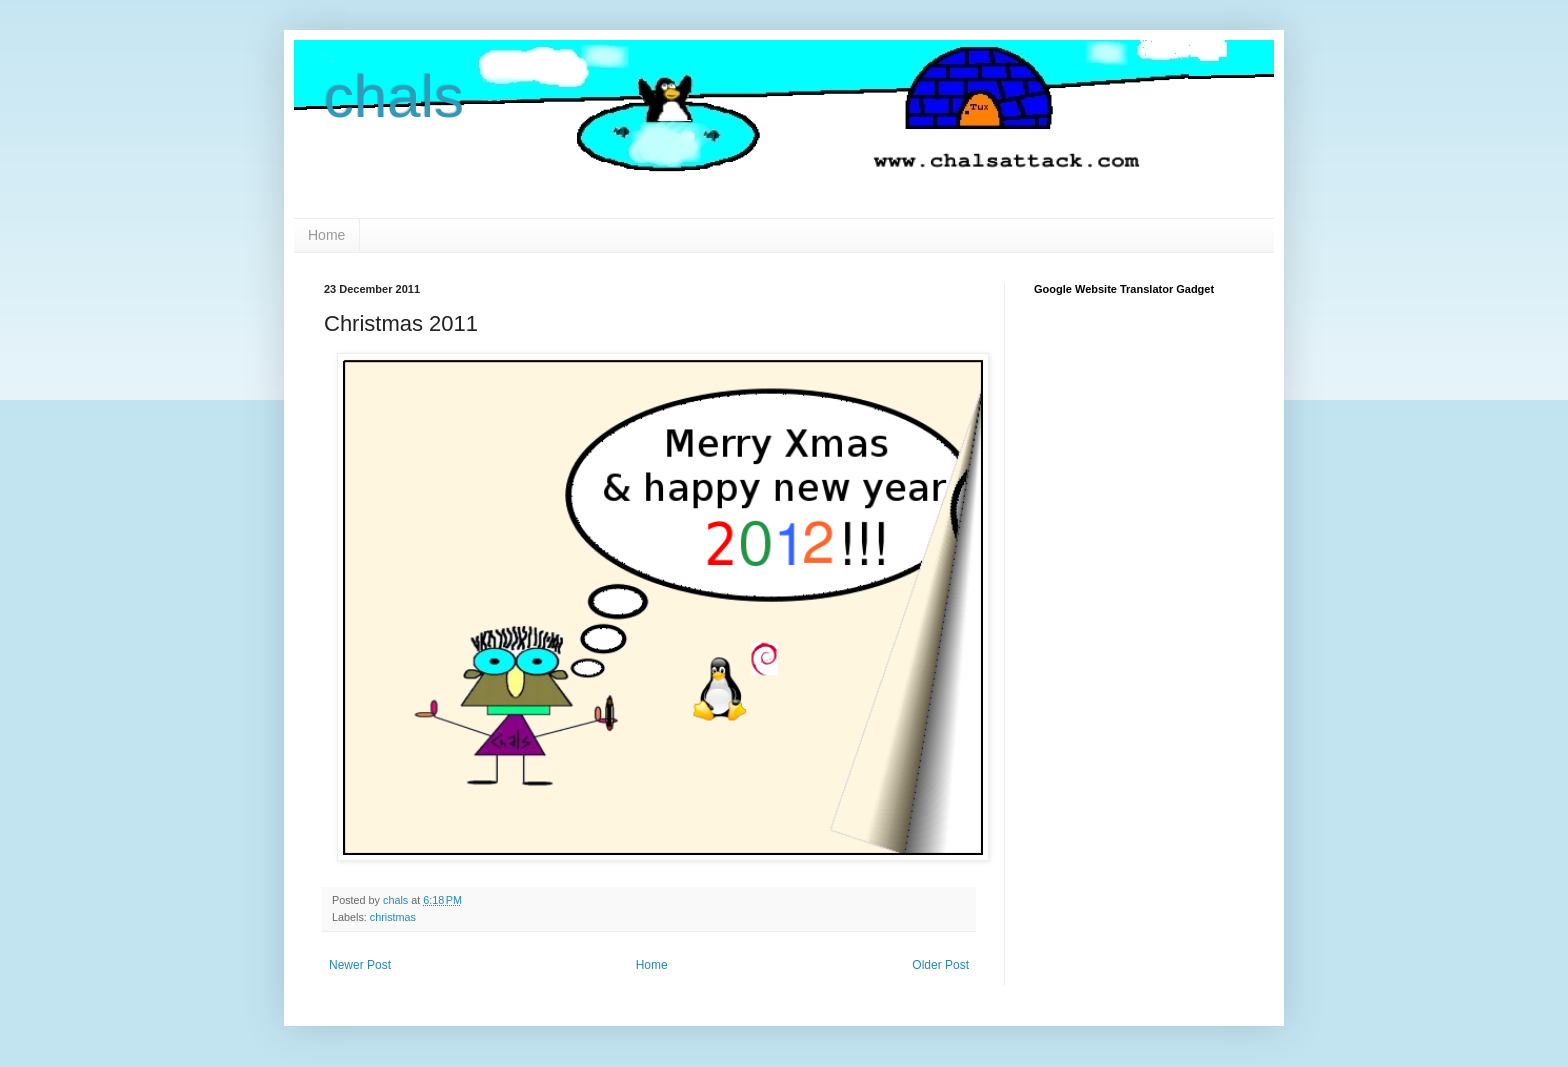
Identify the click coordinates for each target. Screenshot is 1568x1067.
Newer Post (360, 965)
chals (394, 96)
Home (326, 235)
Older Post (940, 965)
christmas (393, 917)
